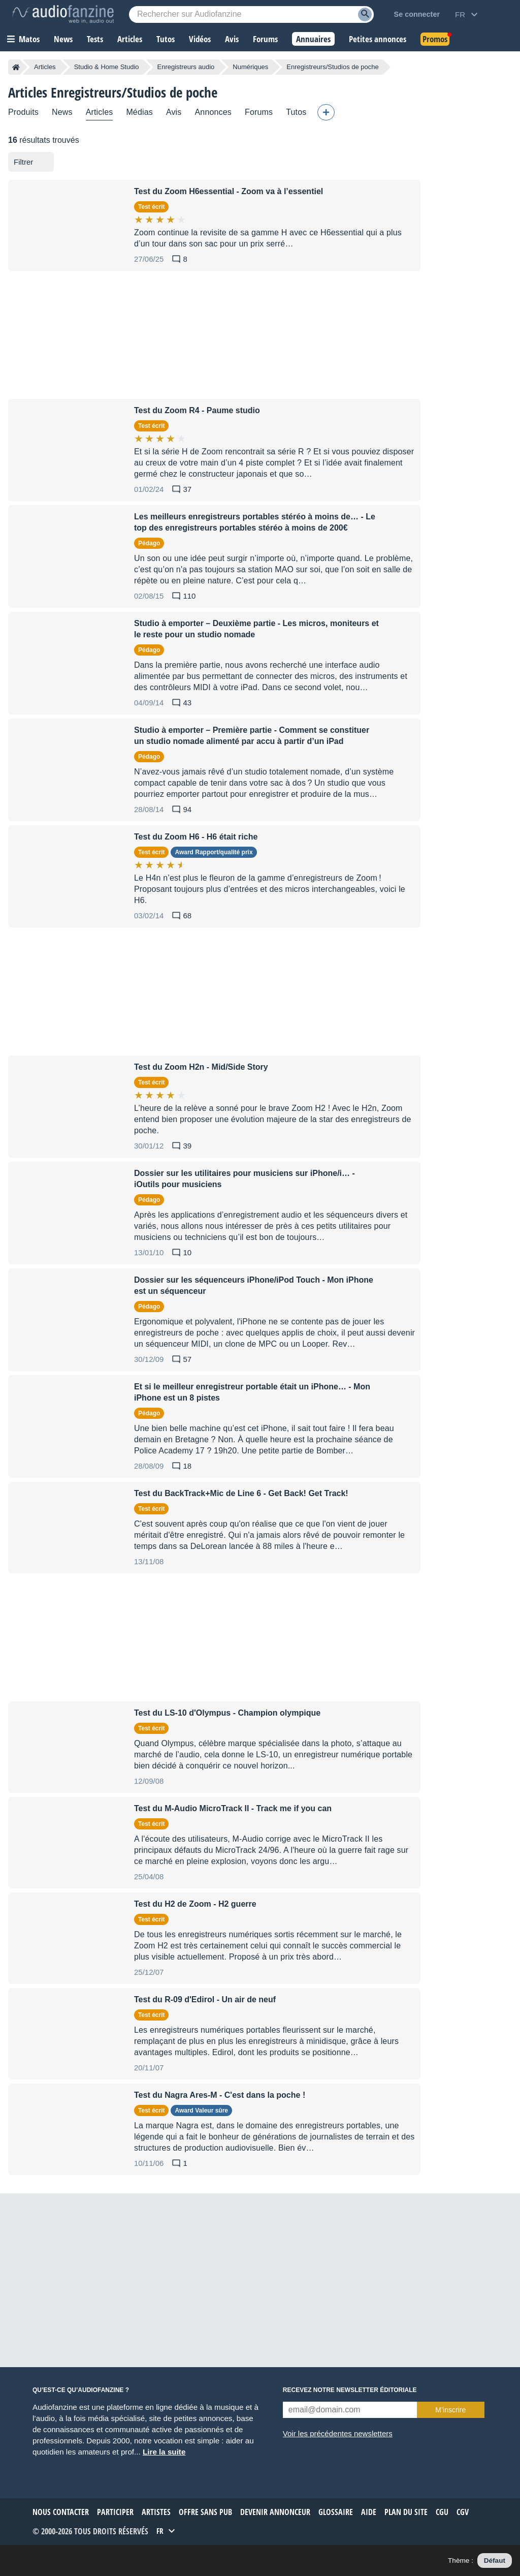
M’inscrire (450, 2410)
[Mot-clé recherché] (251, 14)
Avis (174, 112)
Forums (259, 112)
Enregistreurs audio (186, 67)
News (62, 112)
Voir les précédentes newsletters (338, 2433)
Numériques (250, 67)
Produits (23, 112)
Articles (45, 67)
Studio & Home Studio (106, 67)
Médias (139, 112)
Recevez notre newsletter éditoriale (350, 2390)
